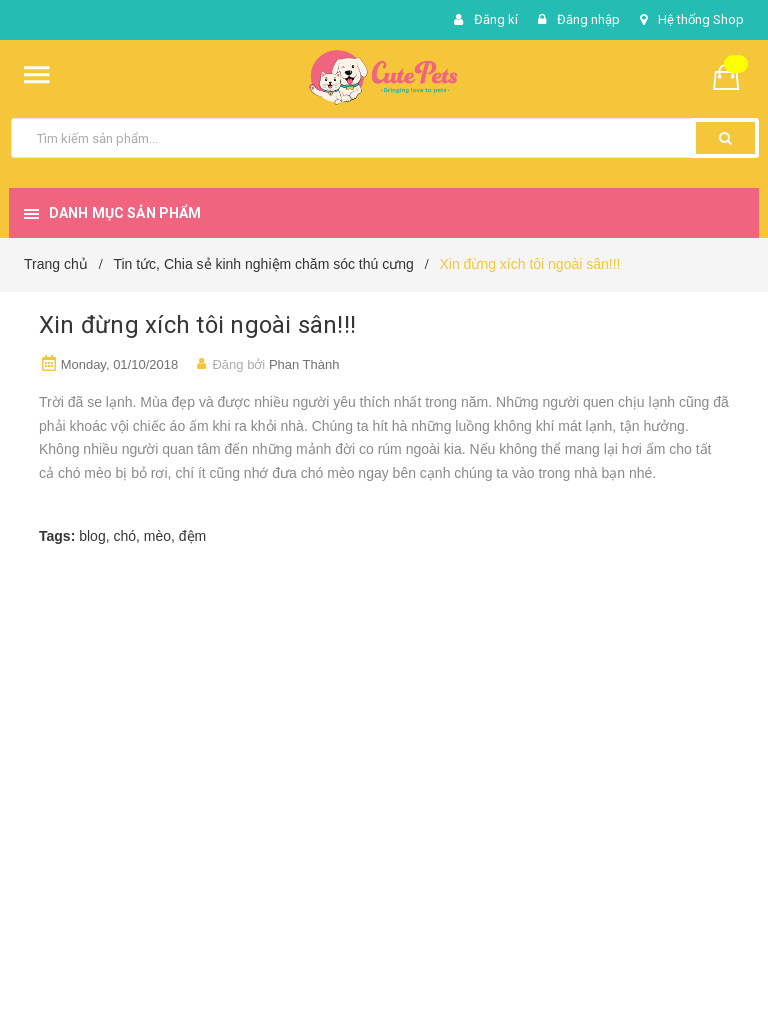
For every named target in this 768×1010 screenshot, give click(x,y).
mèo (157, 536)
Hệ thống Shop (701, 19)
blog (92, 536)
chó (124, 536)
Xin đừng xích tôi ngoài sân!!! (197, 325)
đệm (192, 536)
